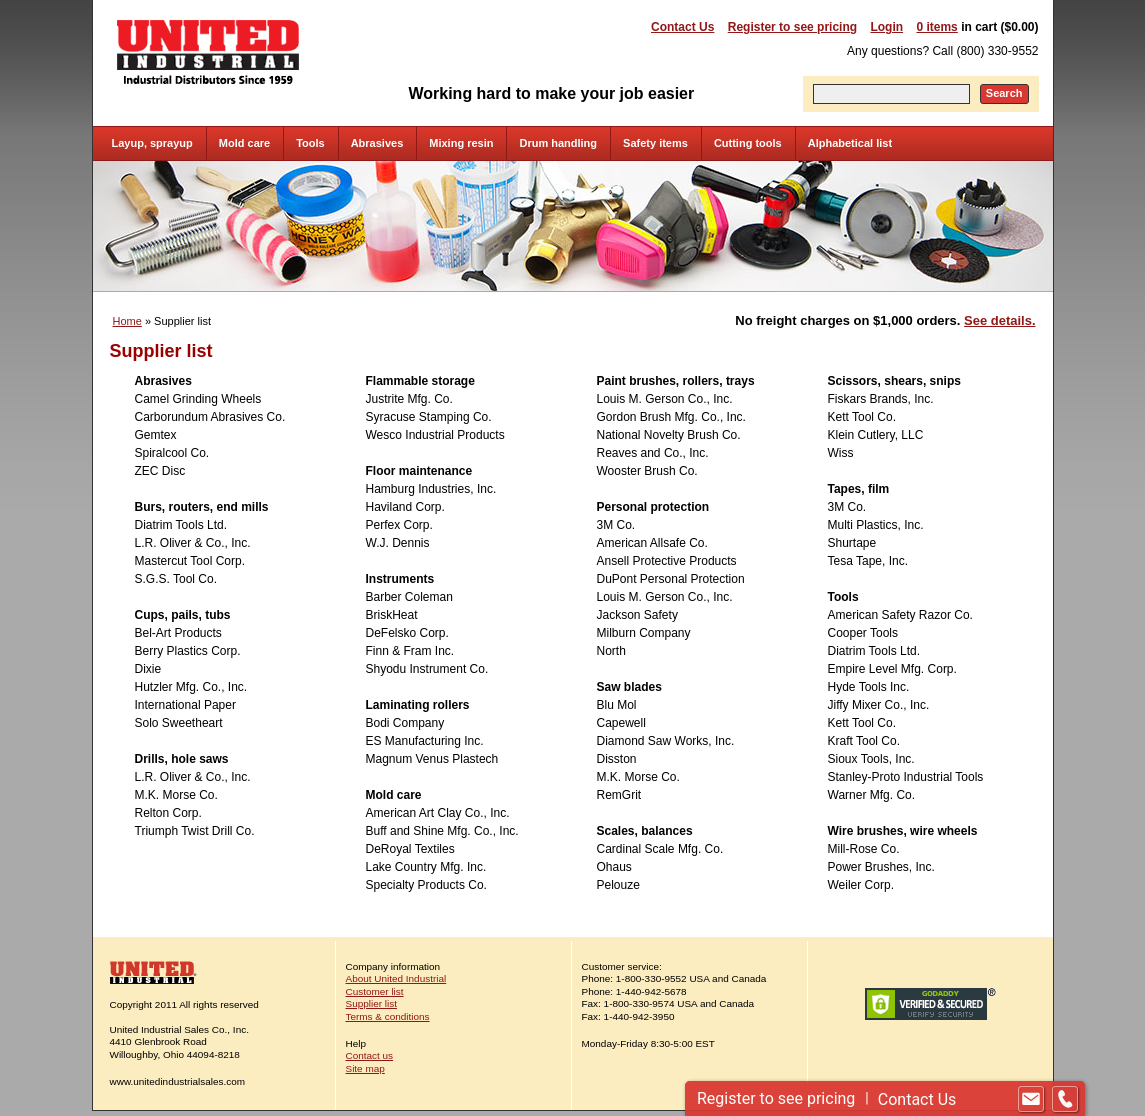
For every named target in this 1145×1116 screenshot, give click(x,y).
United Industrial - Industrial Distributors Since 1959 (208, 52)
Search (1004, 93)
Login (886, 27)
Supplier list (371, 1003)
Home (127, 321)
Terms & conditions (388, 1016)
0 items (936, 27)
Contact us (370, 1055)
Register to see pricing (792, 27)
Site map (365, 1068)
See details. (999, 320)
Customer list (375, 991)
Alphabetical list (850, 143)
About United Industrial (396, 978)
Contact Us (682, 27)
